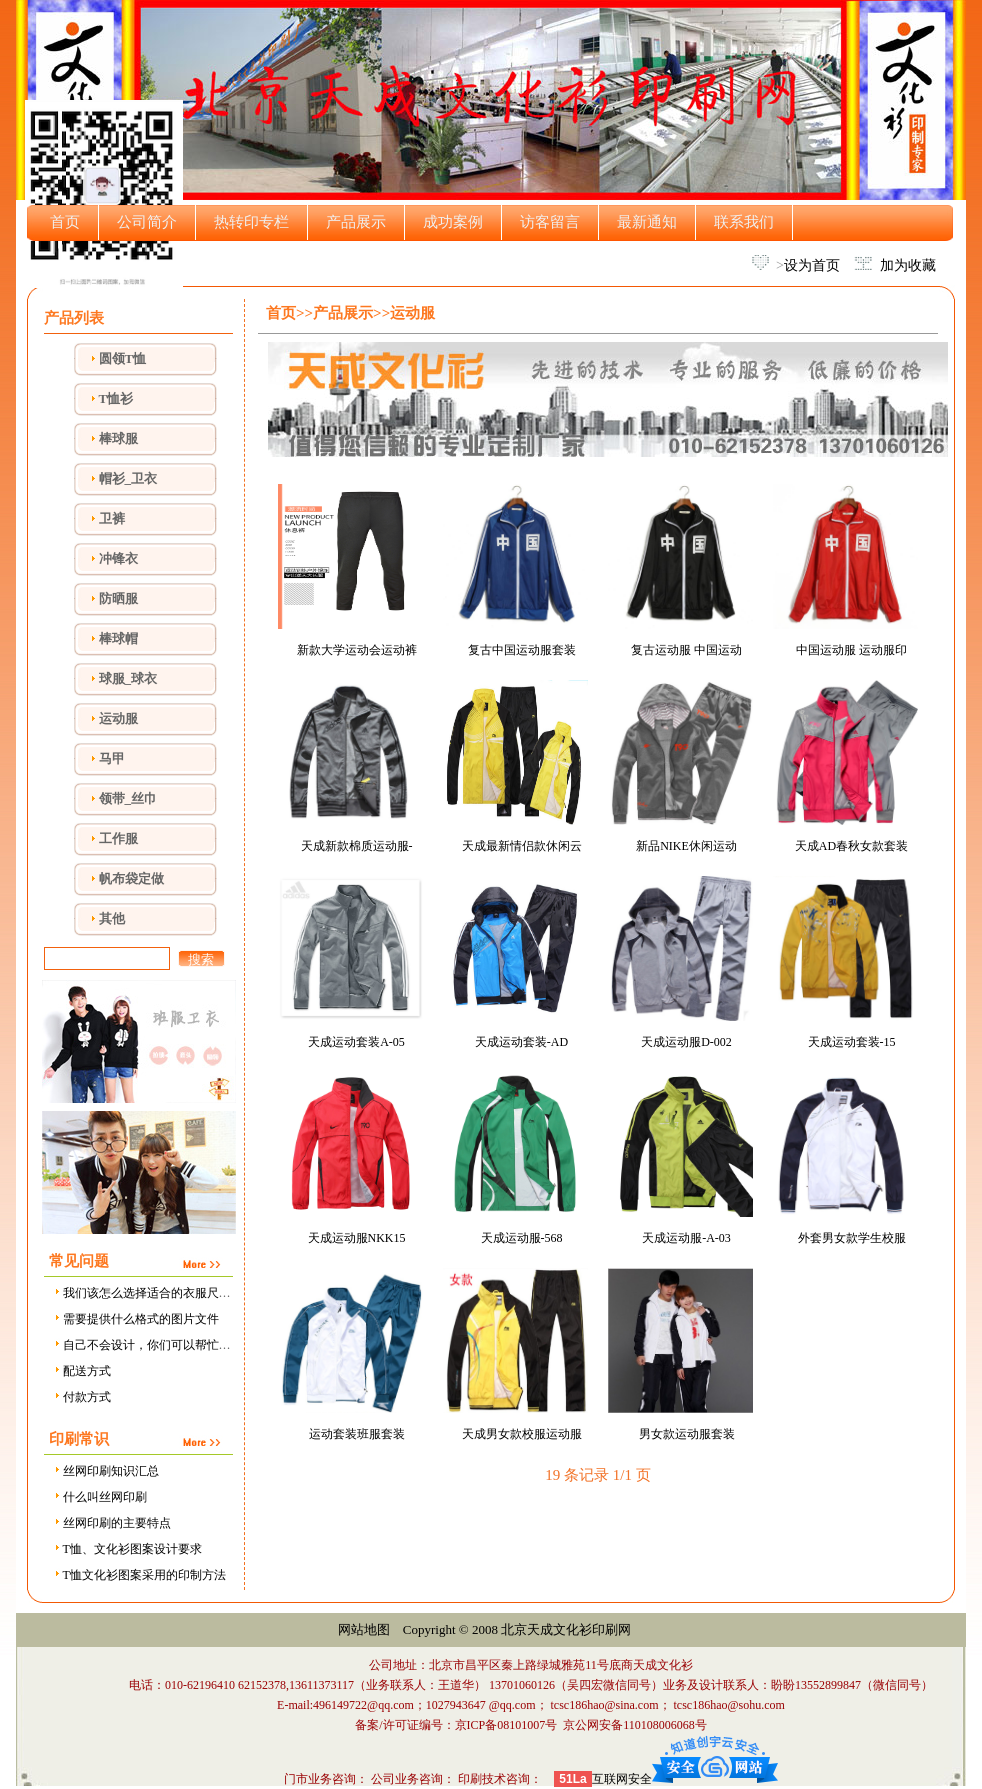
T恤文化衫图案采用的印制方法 (139, 1575)
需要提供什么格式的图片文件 (135, 1319)
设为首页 (812, 265)
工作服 (118, 838)
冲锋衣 (118, 558)
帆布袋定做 (131, 878)
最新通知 (647, 222)
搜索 (201, 959)
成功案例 (453, 222)
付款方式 (81, 1397)
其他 (112, 918)
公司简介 (147, 222)
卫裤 (112, 518)
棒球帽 (118, 638)
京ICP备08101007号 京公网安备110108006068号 (581, 1725)
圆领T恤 (123, 358)
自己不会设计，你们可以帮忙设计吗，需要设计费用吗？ (207, 1345)
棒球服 (118, 438)
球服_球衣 (128, 678)
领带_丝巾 (128, 798)
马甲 (112, 758)
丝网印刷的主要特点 (111, 1523)
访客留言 (550, 222)
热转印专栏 (251, 222)
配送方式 (81, 1371)
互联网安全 (622, 1779)
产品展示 (356, 222)
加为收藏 (908, 265)
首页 (65, 222)
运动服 (118, 718)
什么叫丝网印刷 (99, 1497)
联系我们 (744, 222)
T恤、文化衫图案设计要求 (127, 1549)
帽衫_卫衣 (128, 478)
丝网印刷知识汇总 (105, 1471)
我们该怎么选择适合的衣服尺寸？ (147, 1293)
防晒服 (118, 598)
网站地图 (364, 1629)
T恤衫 (116, 398)
